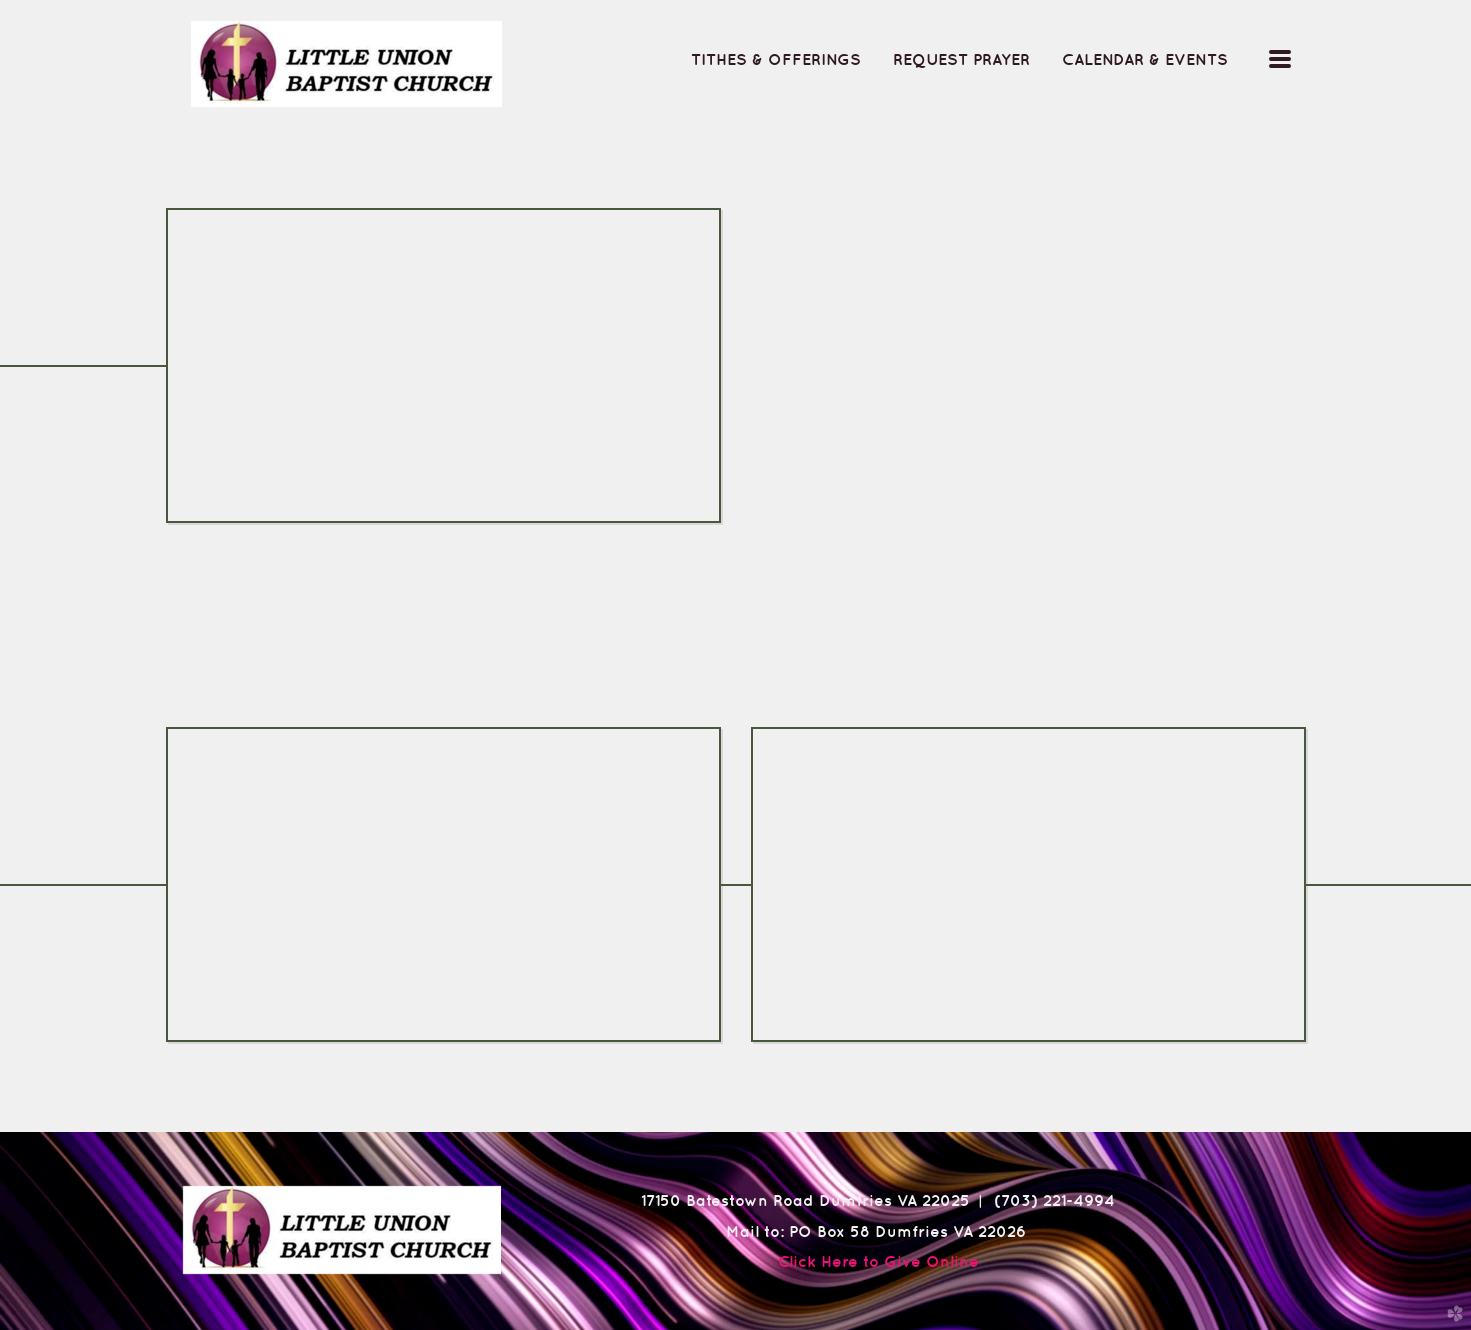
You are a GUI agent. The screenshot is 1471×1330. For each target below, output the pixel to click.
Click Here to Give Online (878, 1261)
